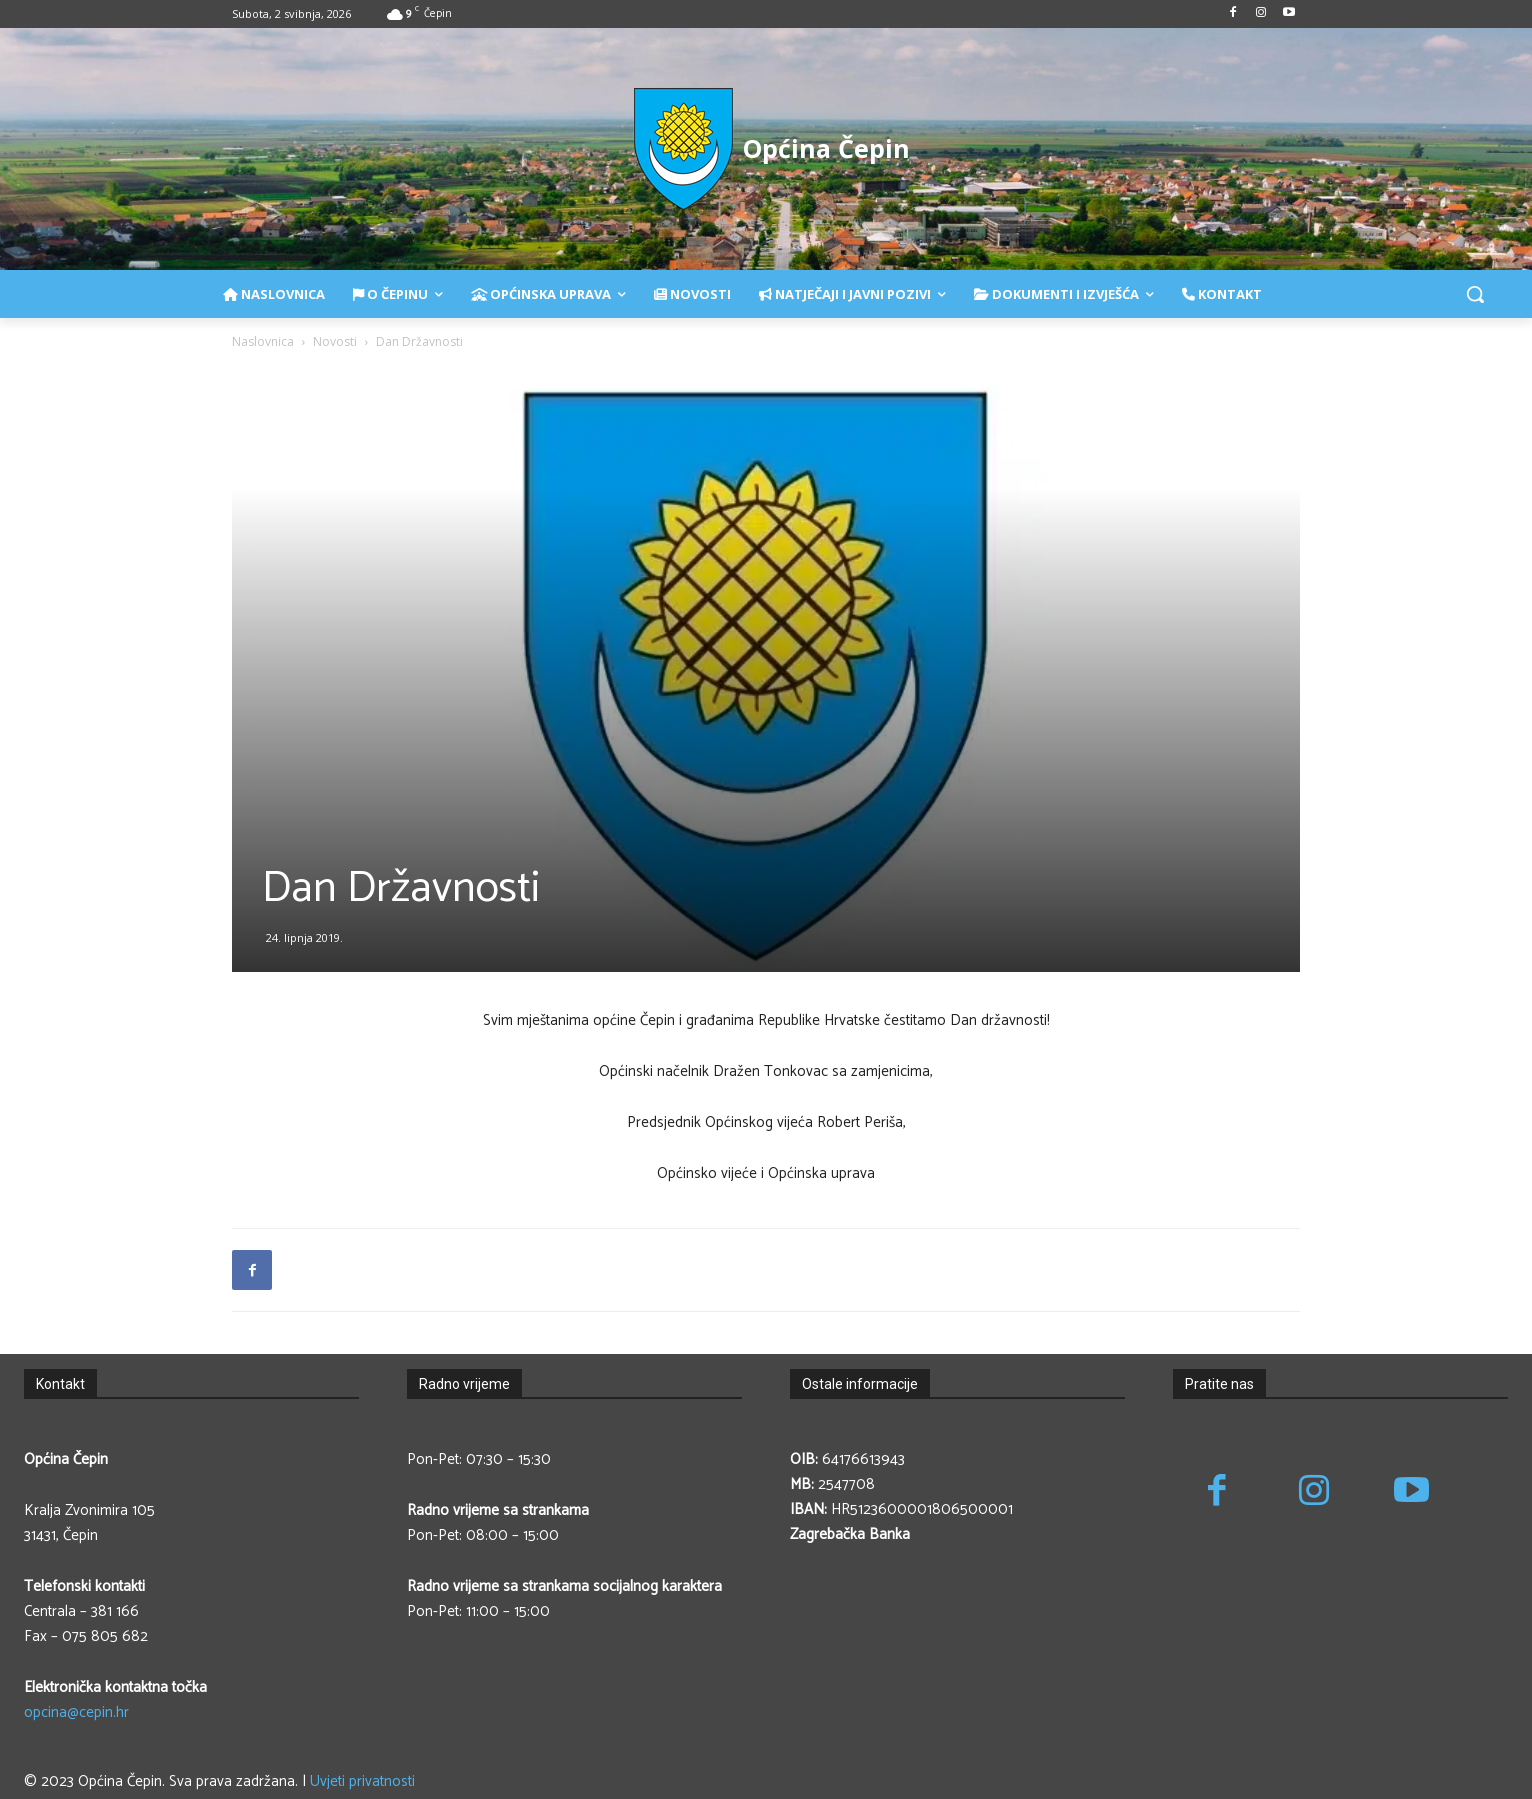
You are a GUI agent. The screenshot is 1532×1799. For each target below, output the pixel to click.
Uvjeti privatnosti (362, 1781)
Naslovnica (263, 341)
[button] (1475, 294)
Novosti (335, 341)
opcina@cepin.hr (76, 1712)
